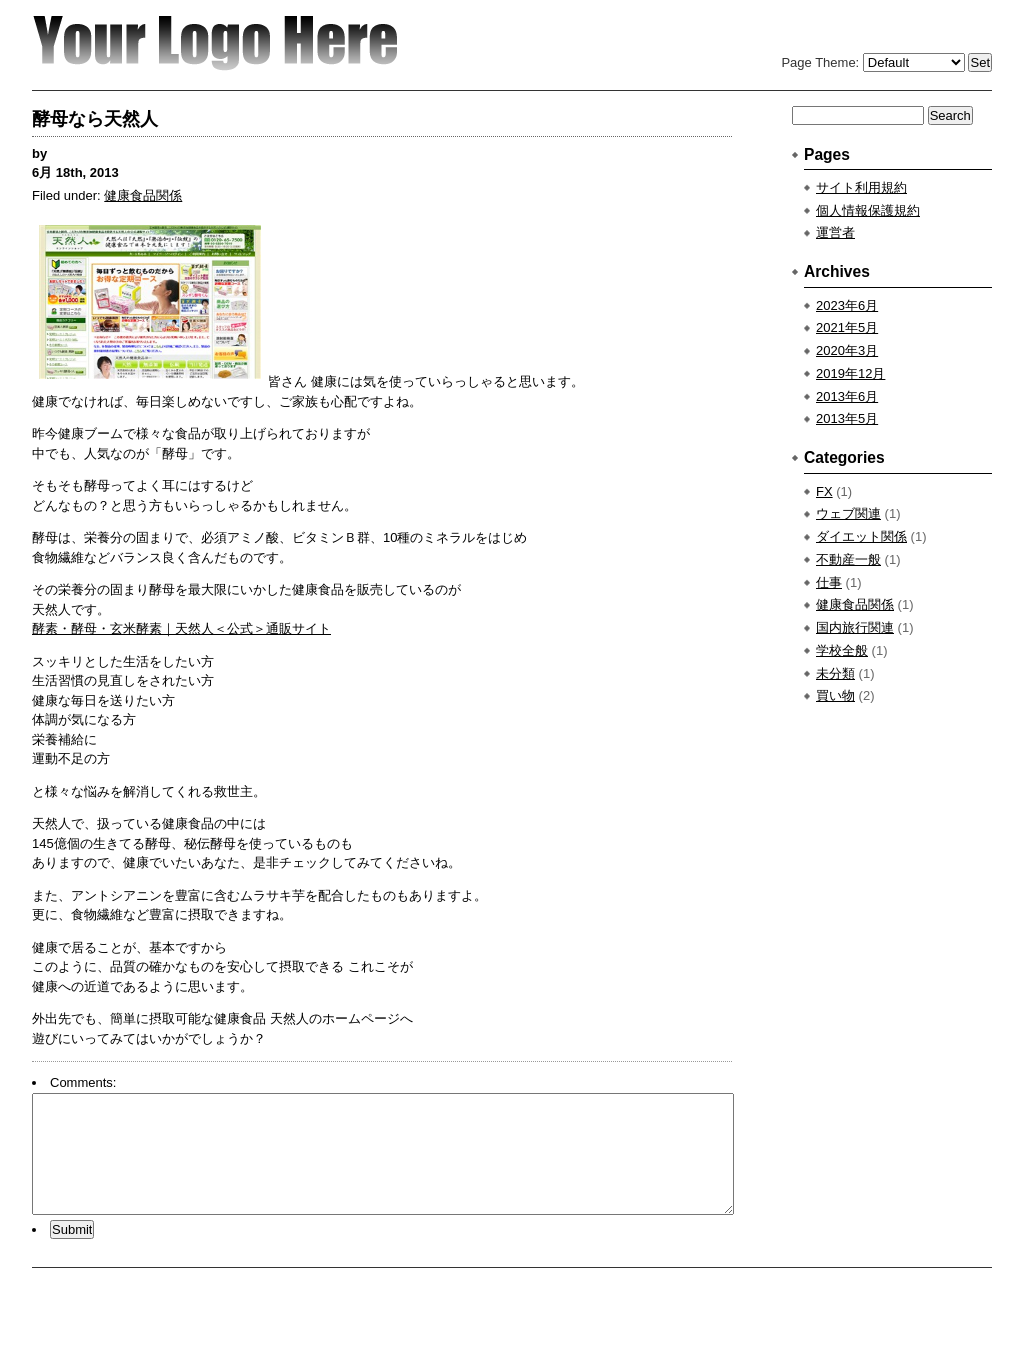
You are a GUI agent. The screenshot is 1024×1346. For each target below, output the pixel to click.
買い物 (835, 695)
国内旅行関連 (855, 627)
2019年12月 (850, 373)
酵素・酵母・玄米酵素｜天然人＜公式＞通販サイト (181, 628)
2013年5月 (847, 418)
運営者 (835, 232)
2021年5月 (847, 327)
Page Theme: (820, 62)
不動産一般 (848, 559)
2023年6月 (847, 305)
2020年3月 (847, 350)
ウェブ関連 (848, 513)
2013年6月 (847, 396)
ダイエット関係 (861, 536)
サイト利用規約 (861, 187)
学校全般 (842, 650)
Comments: (83, 1082)
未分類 (835, 673)
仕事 (829, 582)
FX (824, 491)
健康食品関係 (143, 195)
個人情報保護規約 (868, 210)
